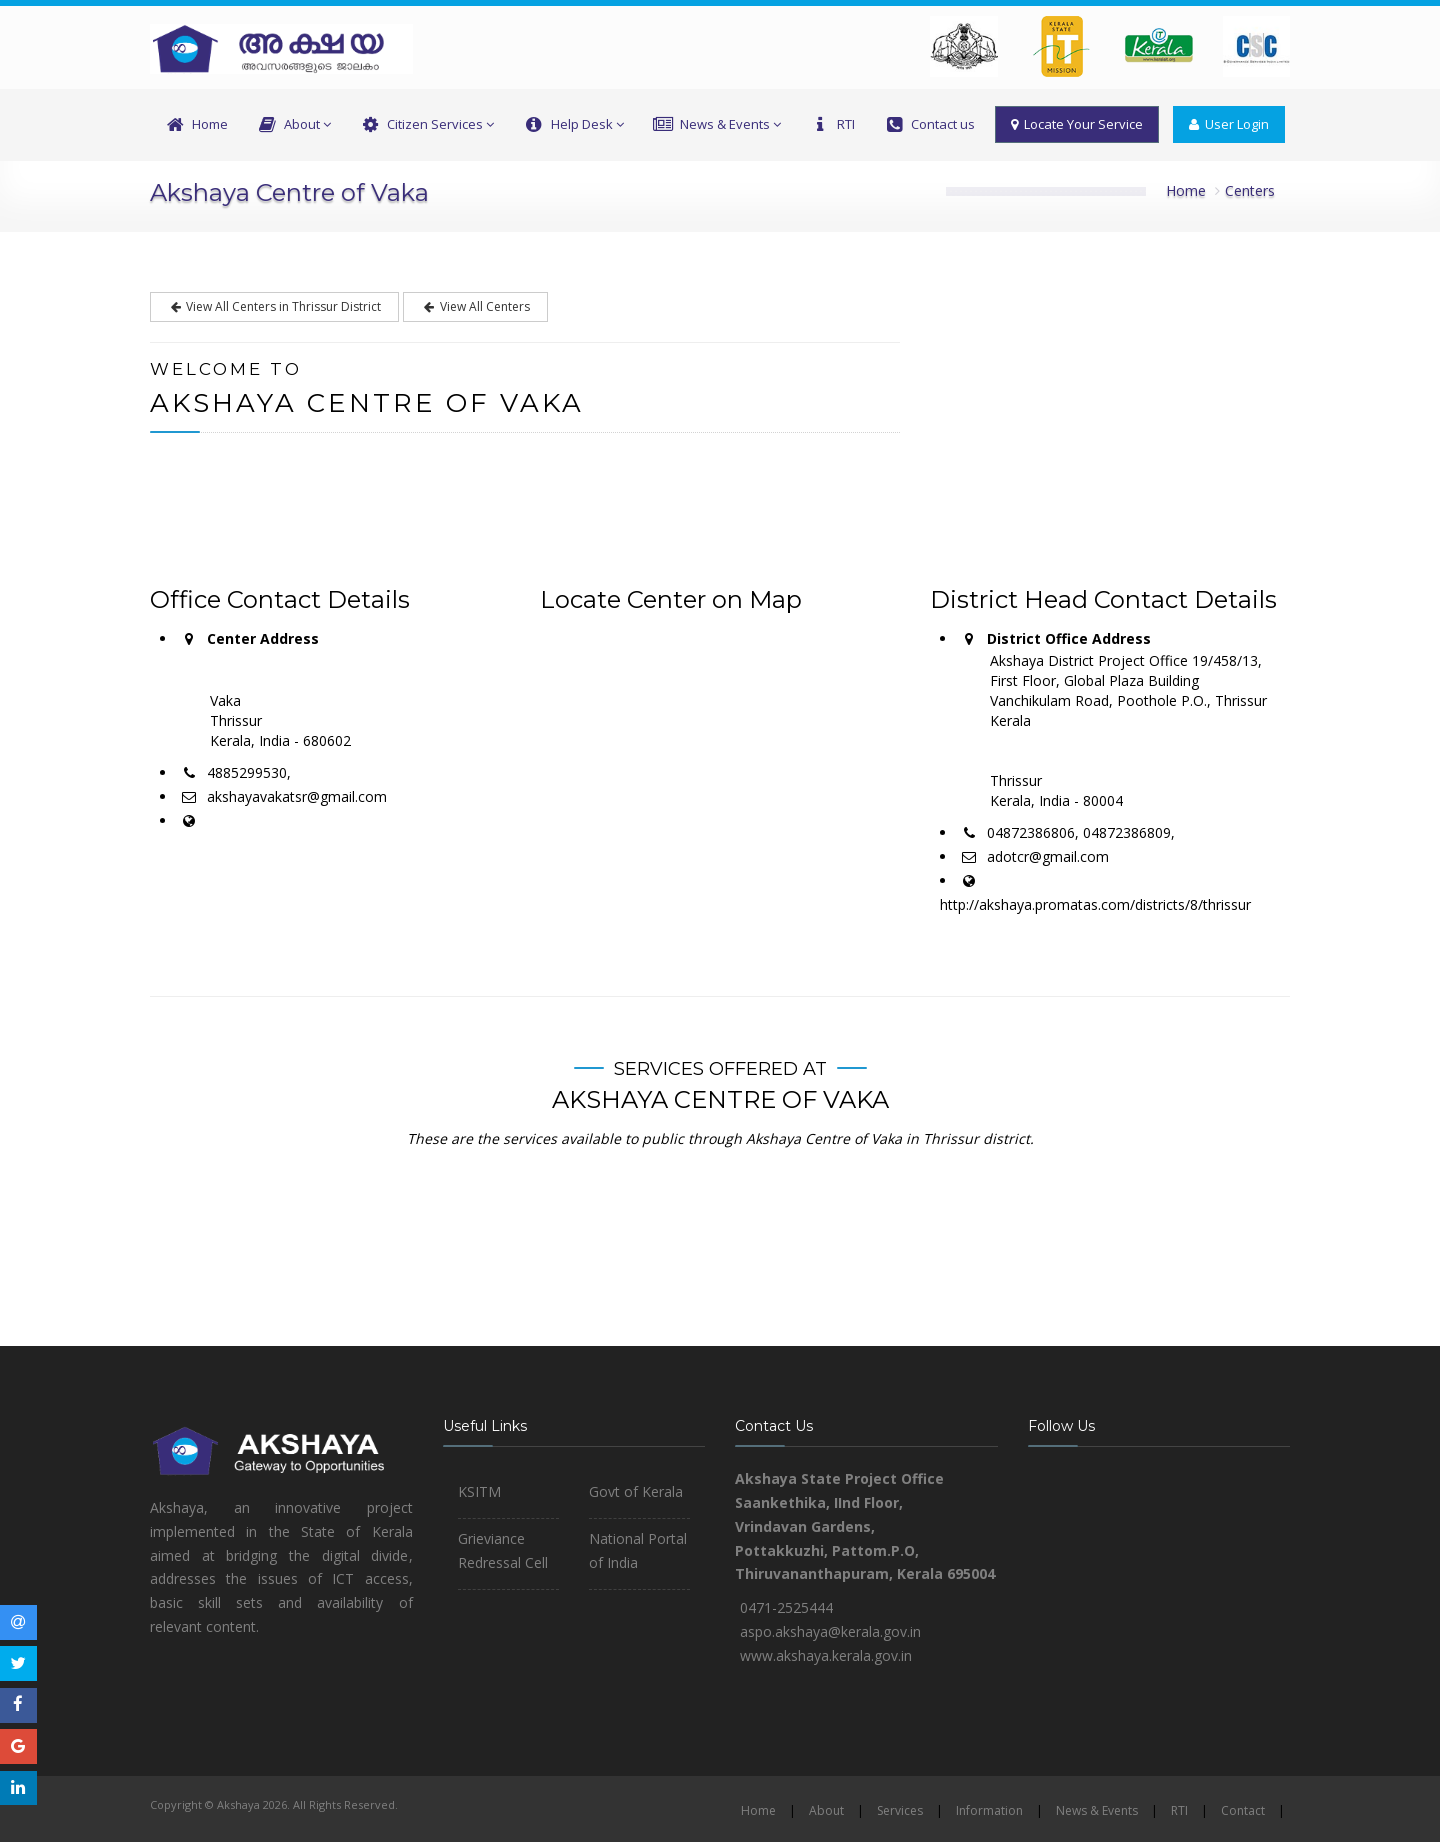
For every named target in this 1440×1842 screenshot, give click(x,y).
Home (196, 125)
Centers (1250, 190)
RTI (832, 125)
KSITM (479, 1491)
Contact (1243, 1810)
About (293, 125)
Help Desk (572, 125)
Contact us (929, 125)
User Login (1229, 124)
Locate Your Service (1077, 124)
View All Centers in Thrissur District (274, 306)
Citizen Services (426, 125)
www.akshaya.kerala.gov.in (826, 1655)
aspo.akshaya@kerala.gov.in (830, 1631)
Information (989, 1810)
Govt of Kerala (636, 1491)
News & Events (716, 125)
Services (900, 1810)
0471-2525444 (786, 1607)
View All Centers (475, 306)
